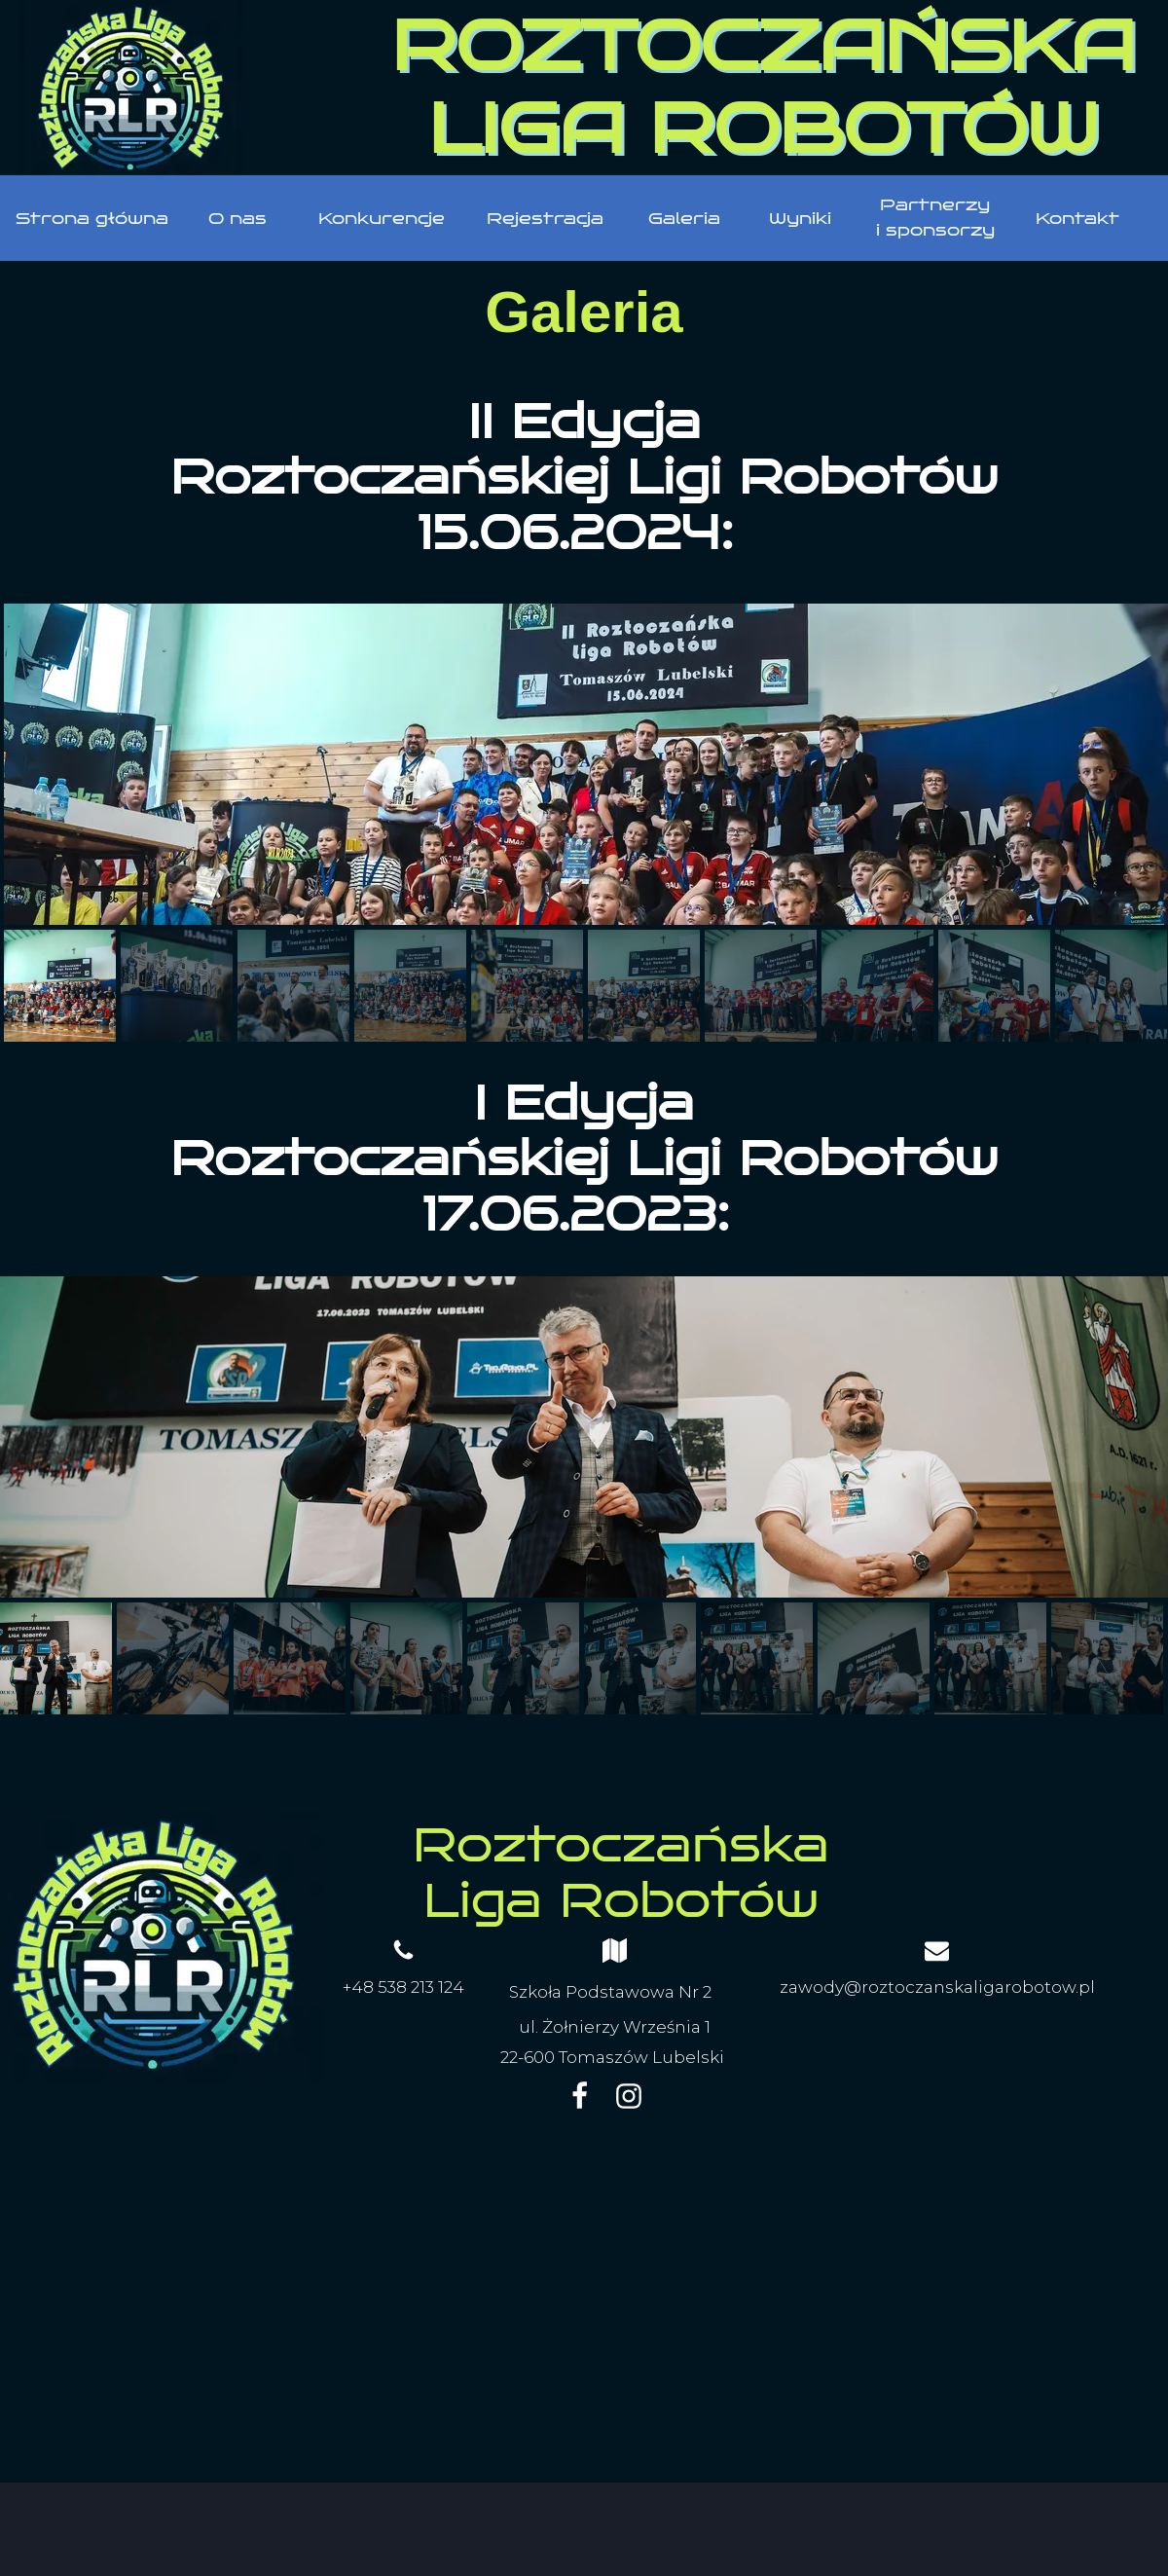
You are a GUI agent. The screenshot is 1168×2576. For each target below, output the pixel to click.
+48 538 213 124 (403, 1987)
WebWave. (708, 2514)
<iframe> (584, 2306)
